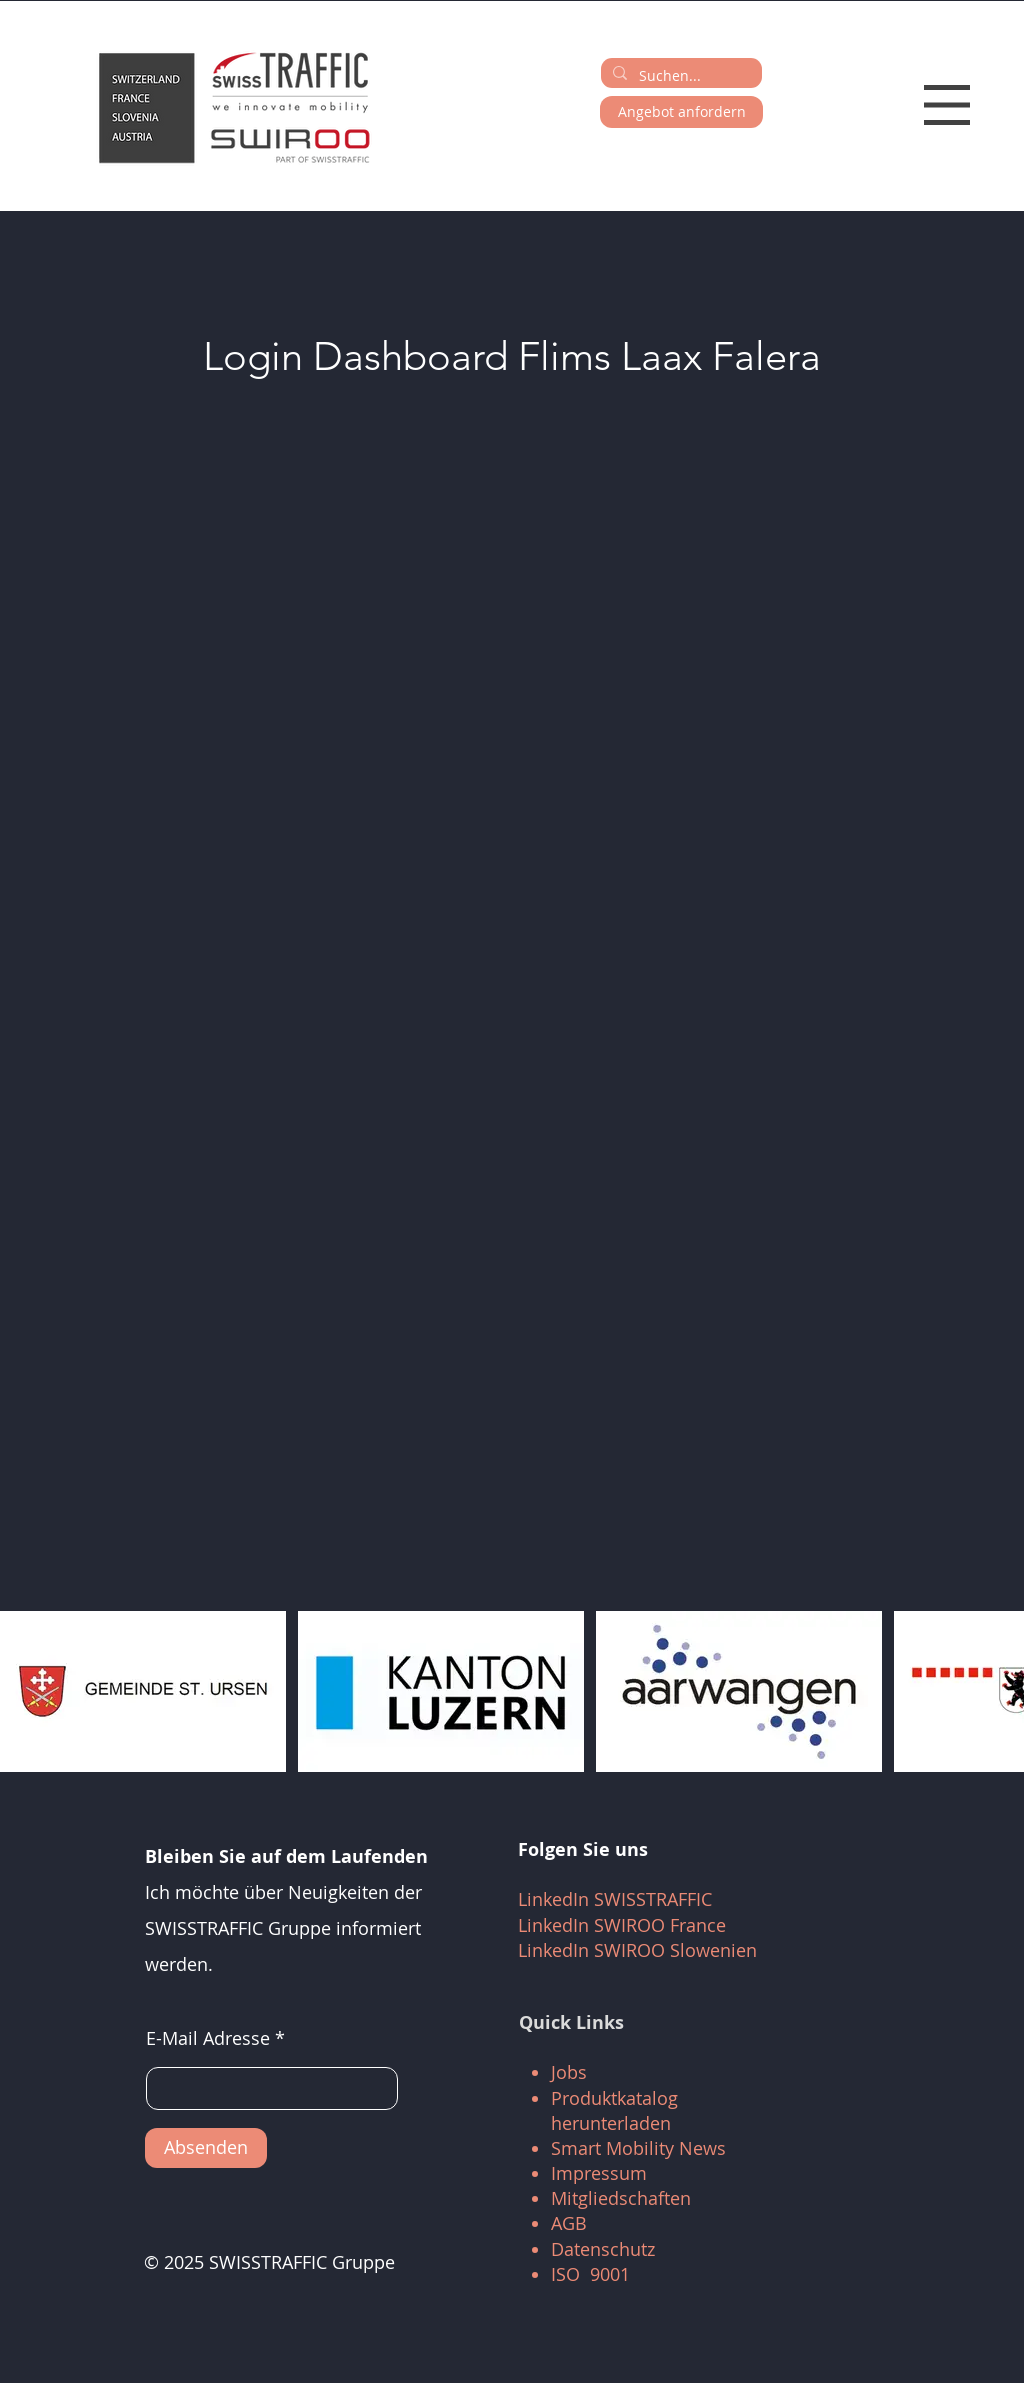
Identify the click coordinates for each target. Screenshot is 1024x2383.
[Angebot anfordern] (681, 112)
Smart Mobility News (638, 2148)
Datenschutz (603, 2249)
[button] (947, 105)
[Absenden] (206, 2148)
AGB (569, 2223)
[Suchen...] (679, 76)
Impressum (599, 2173)
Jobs (569, 2072)
